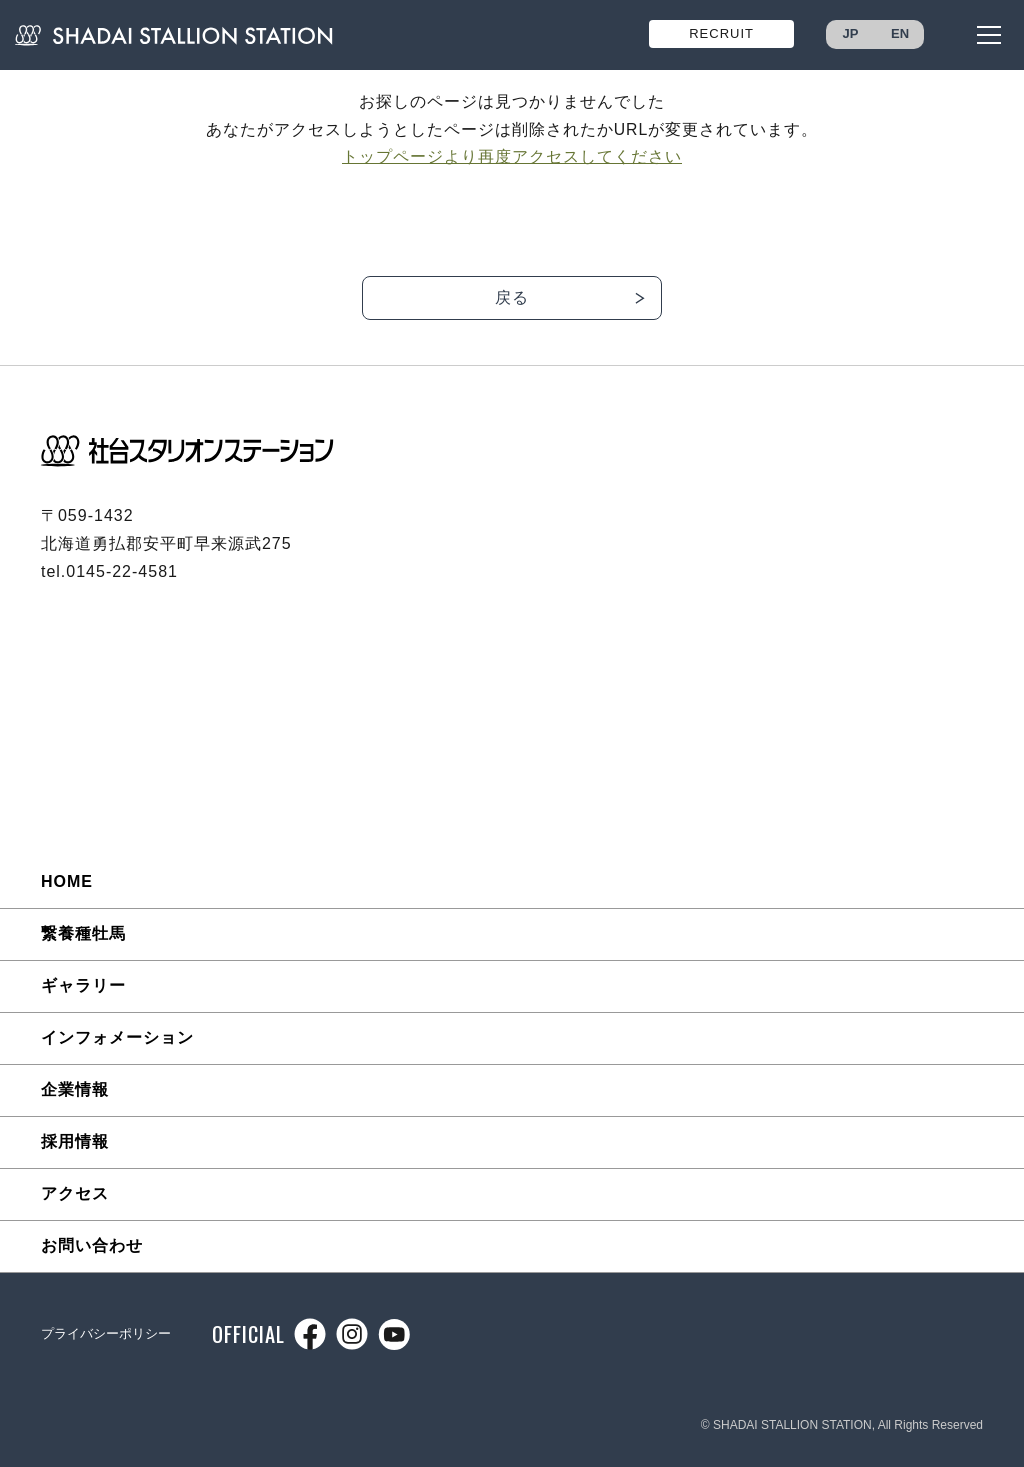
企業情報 (75, 1089)
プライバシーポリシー (106, 1333)
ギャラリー (83, 985)
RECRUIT (721, 33)
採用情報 (75, 1141)
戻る (512, 297)
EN (900, 33)
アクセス (75, 1193)
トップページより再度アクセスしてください (512, 156)
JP (851, 33)
